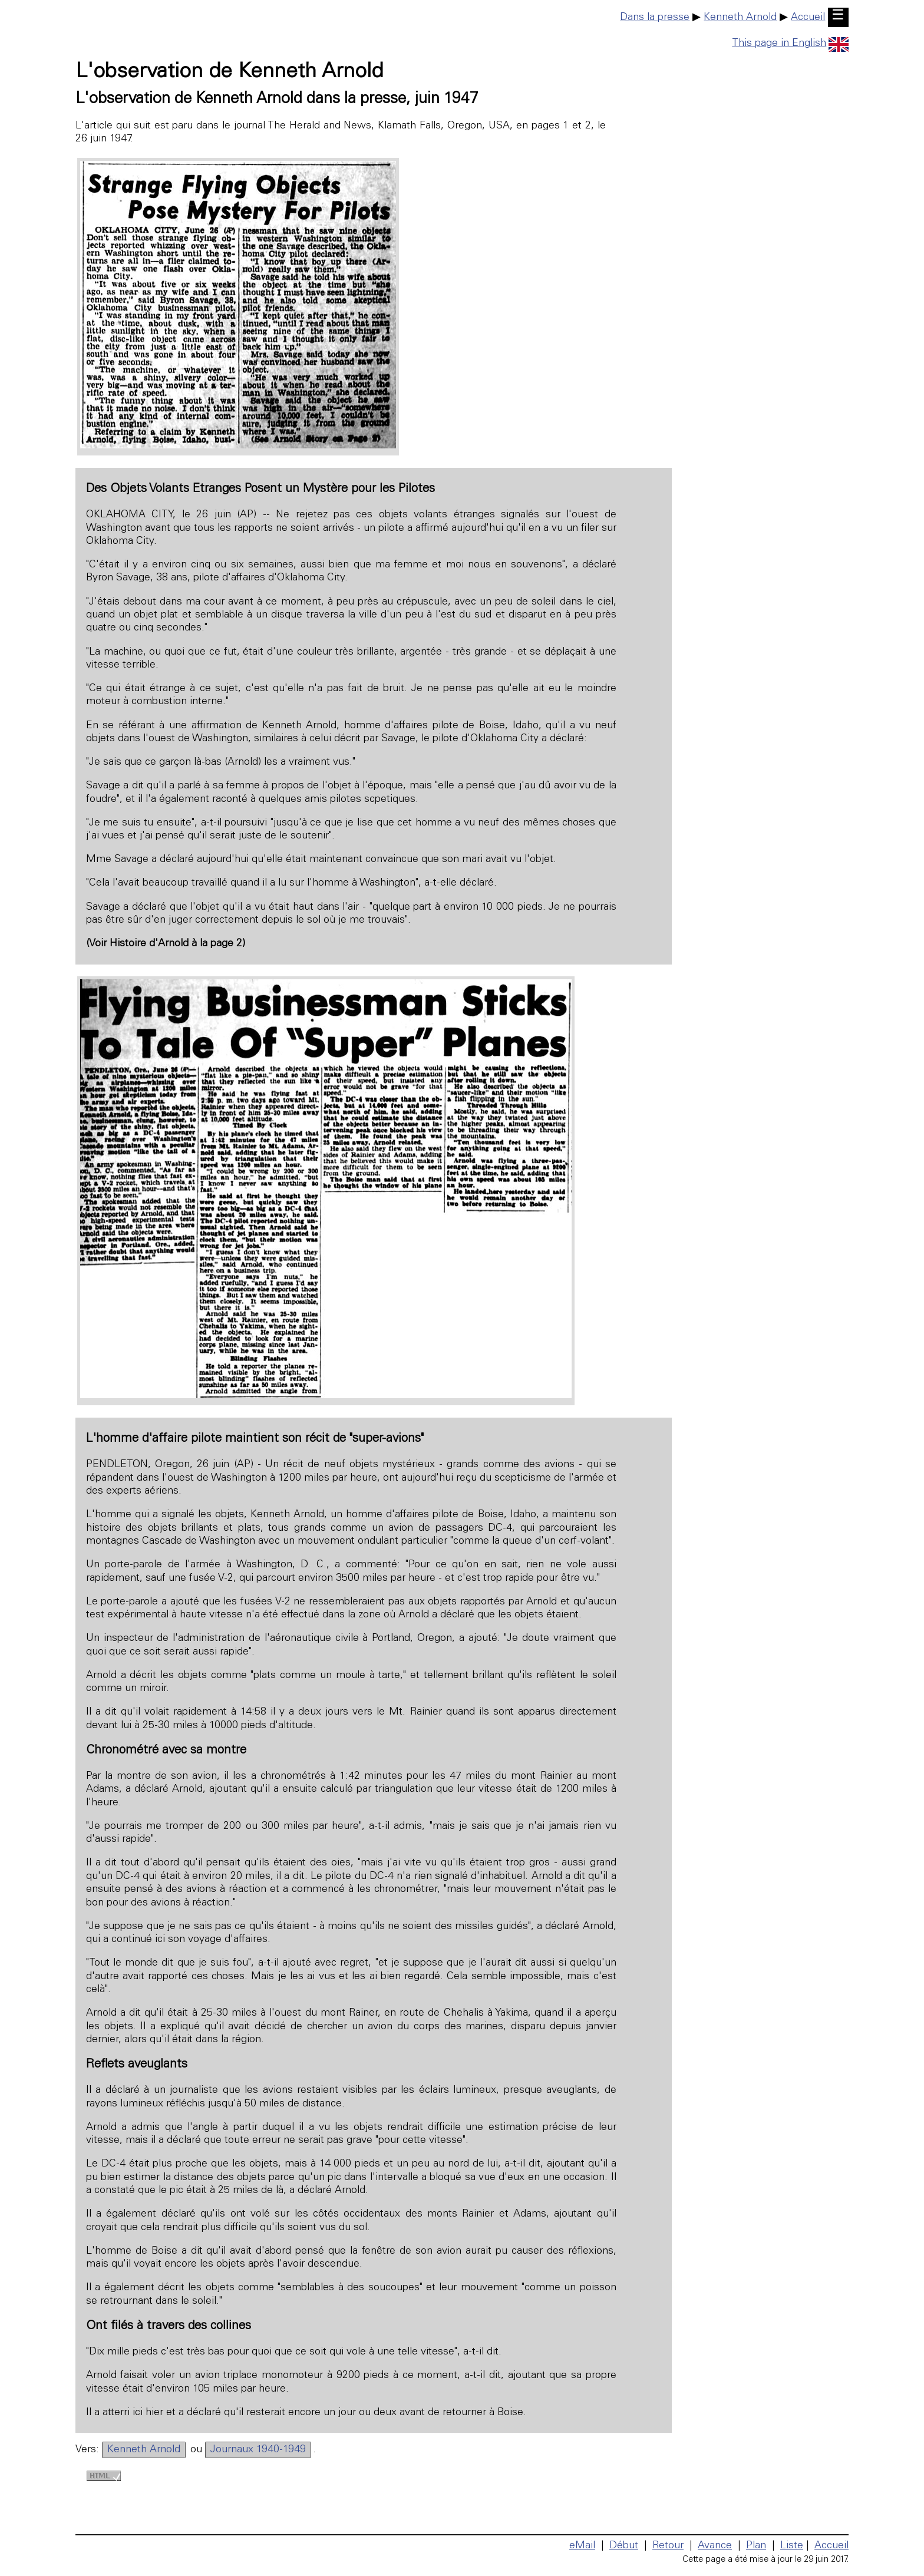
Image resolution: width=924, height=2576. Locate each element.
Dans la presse (654, 17)
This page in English (790, 43)
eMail (582, 2546)
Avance (715, 2546)
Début (623, 2546)
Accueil (808, 17)
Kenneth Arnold (740, 17)
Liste (791, 2546)
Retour (668, 2546)
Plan (756, 2546)
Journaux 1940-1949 (258, 2450)
